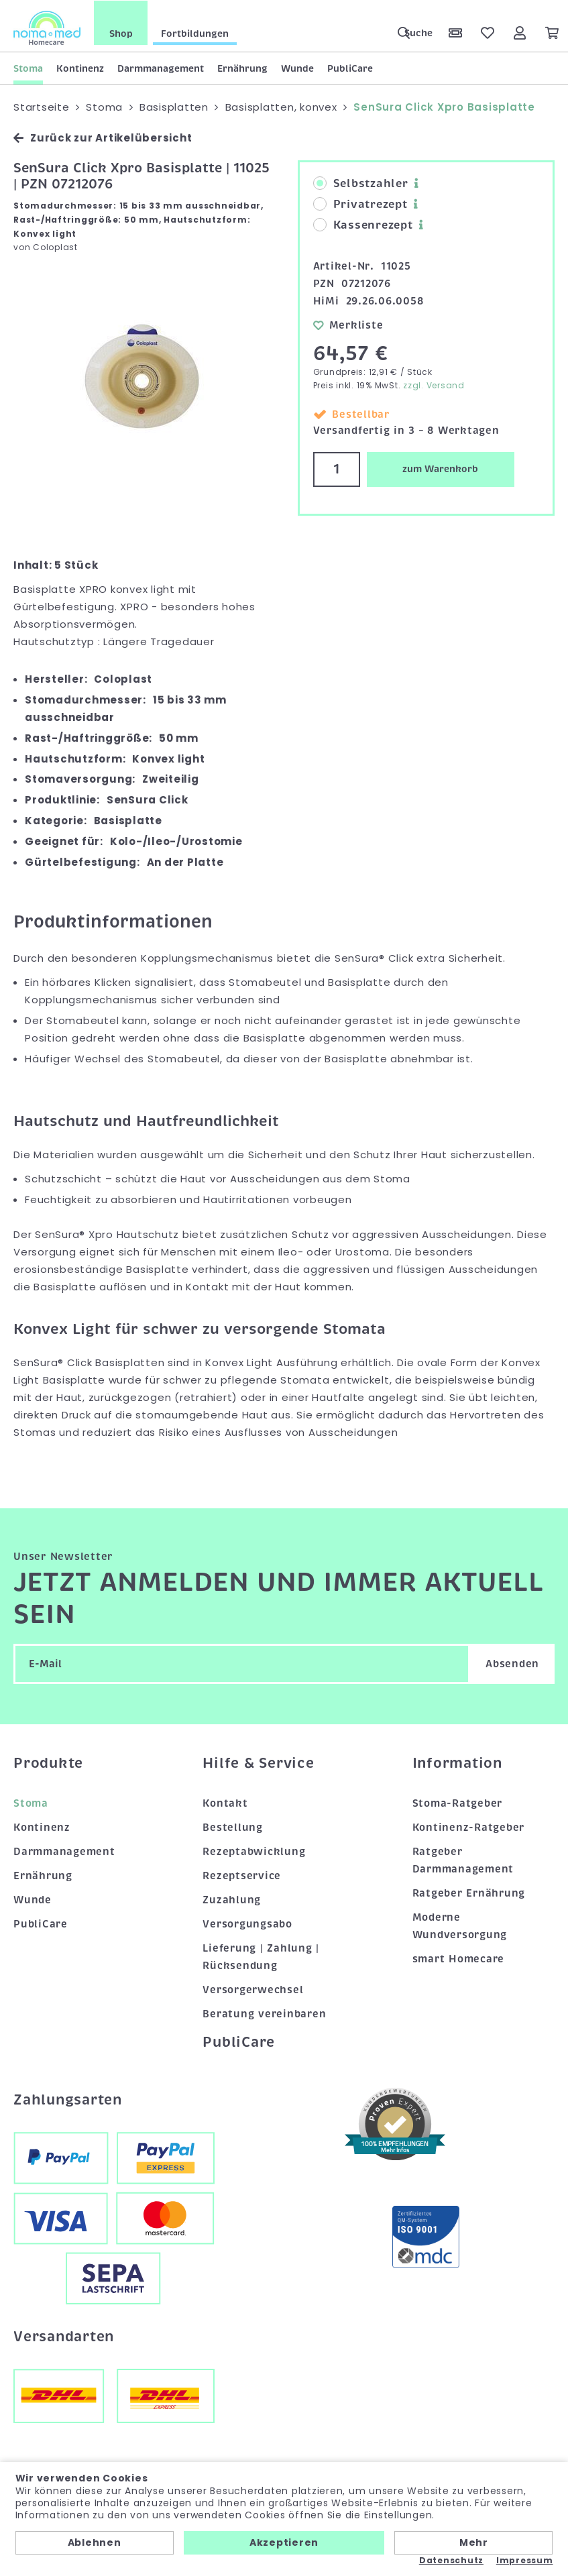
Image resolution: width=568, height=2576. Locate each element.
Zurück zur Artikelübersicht (102, 137)
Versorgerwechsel (253, 1989)
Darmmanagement (160, 68)
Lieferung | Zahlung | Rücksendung (261, 1956)
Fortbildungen (195, 33)
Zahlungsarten (67, 2099)
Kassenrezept (363, 224)
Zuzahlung (232, 1899)
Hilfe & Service (258, 1762)
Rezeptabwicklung (254, 1851)
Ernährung (242, 68)
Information (457, 1762)
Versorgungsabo (247, 1923)
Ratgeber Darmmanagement (463, 1859)
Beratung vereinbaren (264, 2013)
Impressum (524, 2560)
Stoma (28, 68)
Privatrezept (360, 204)
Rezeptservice (242, 1875)
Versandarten (63, 2336)
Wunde (297, 68)
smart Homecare (458, 1958)
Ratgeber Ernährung (469, 1893)
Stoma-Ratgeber (457, 1803)
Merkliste (348, 324)
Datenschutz (451, 2560)
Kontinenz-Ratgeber (468, 1827)
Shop (121, 33)
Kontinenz (80, 68)
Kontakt (225, 1803)
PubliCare (350, 68)
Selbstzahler (360, 183)
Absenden (512, 1663)
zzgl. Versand (434, 384)
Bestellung (233, 1827)
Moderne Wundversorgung (460, 1925)
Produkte (48, 1762)
